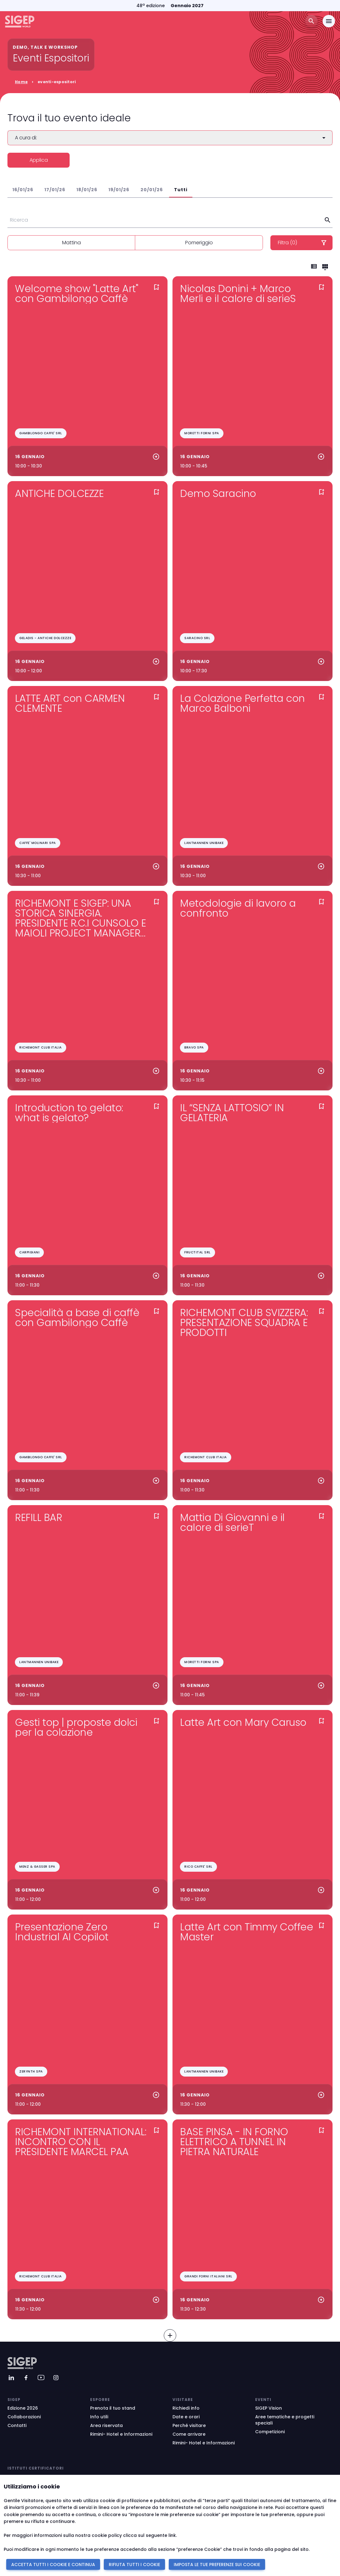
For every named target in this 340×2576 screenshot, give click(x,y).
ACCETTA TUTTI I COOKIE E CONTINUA (53, 2564)
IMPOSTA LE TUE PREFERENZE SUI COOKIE (217, 2564)
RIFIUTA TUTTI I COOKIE (134, 2564)
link (172, 2535)
